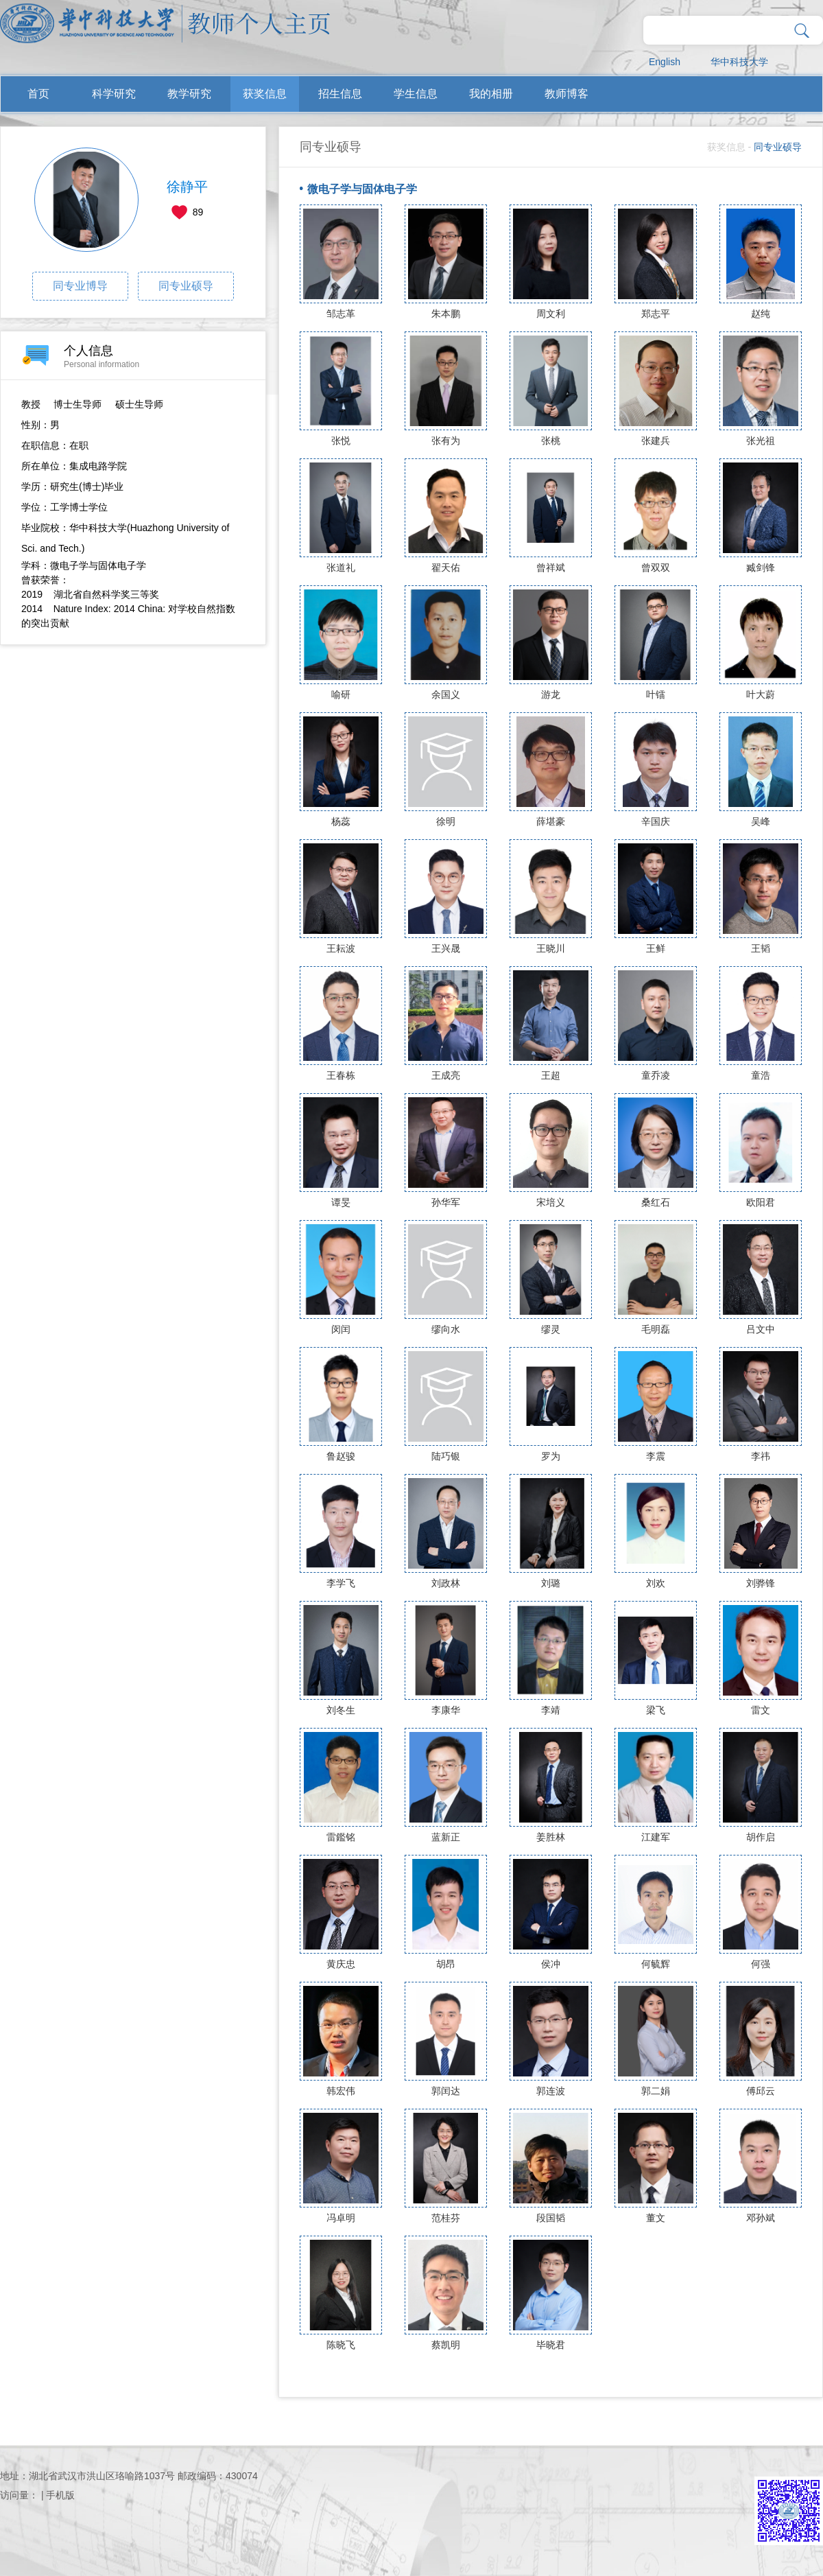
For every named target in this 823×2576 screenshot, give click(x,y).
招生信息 (340, 93)
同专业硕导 (185, 286)
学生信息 (416, 93)
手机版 (60, 2495)
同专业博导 (80, 286)
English (664, 61)
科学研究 (114, 93)
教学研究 (189, 93)
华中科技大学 (739, 61)
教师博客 (566, 93)
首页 (38, 93)
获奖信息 (265, 93)
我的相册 (491, 93)
